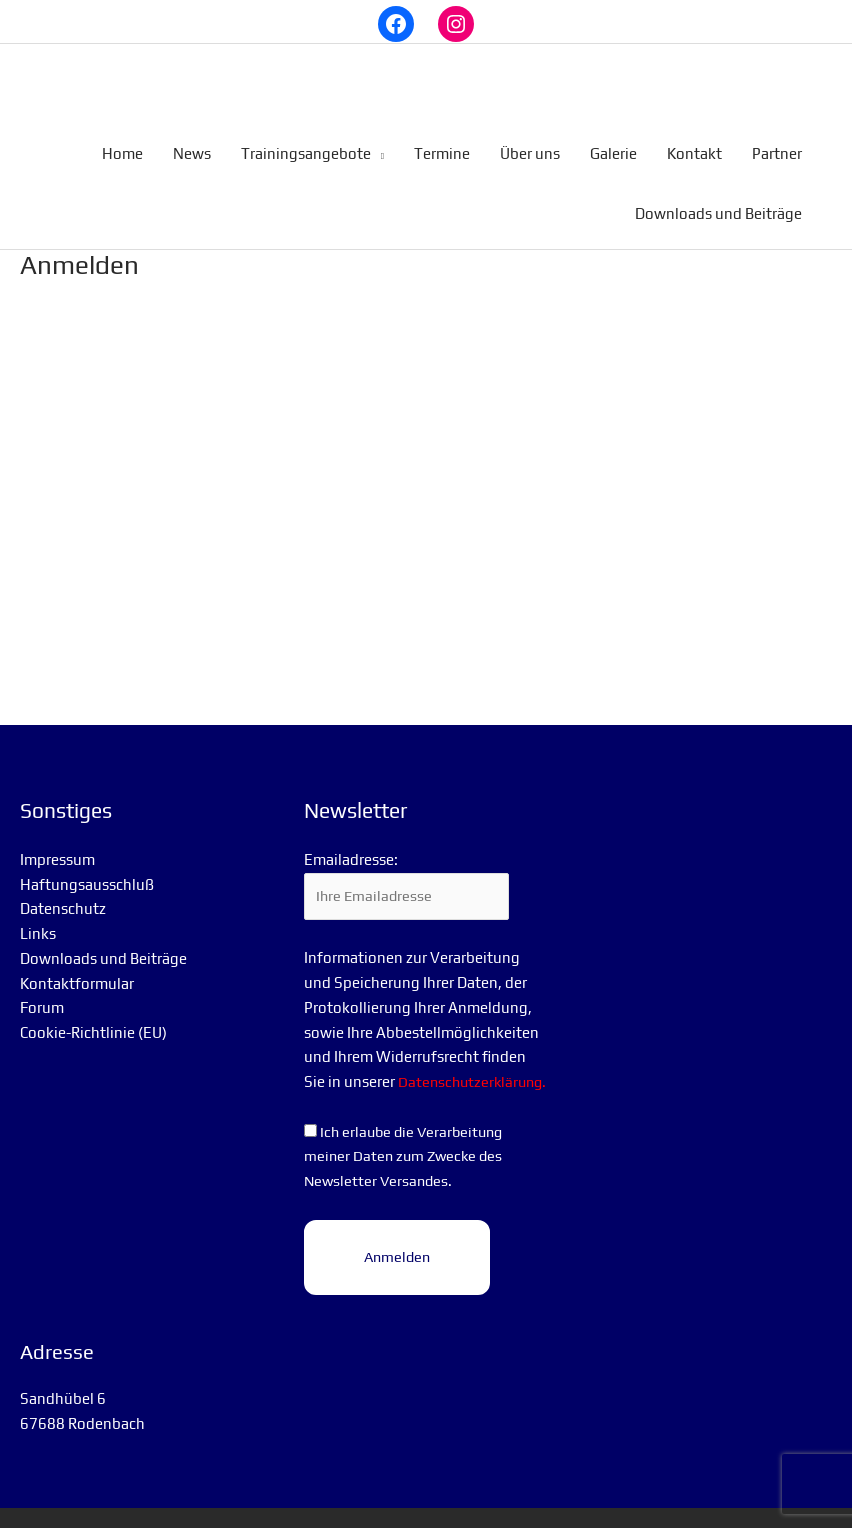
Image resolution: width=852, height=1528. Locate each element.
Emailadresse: (351, 845)
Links (38, 919)
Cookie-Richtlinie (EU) (93, 1018)
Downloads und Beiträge (103, 944)
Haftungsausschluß (87, 869)
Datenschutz (63, 894)
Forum (42, 993)
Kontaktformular (77, 968)
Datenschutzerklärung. (381, 1093)
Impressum (57, 845)
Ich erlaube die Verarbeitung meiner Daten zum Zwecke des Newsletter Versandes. (407, 1168)
